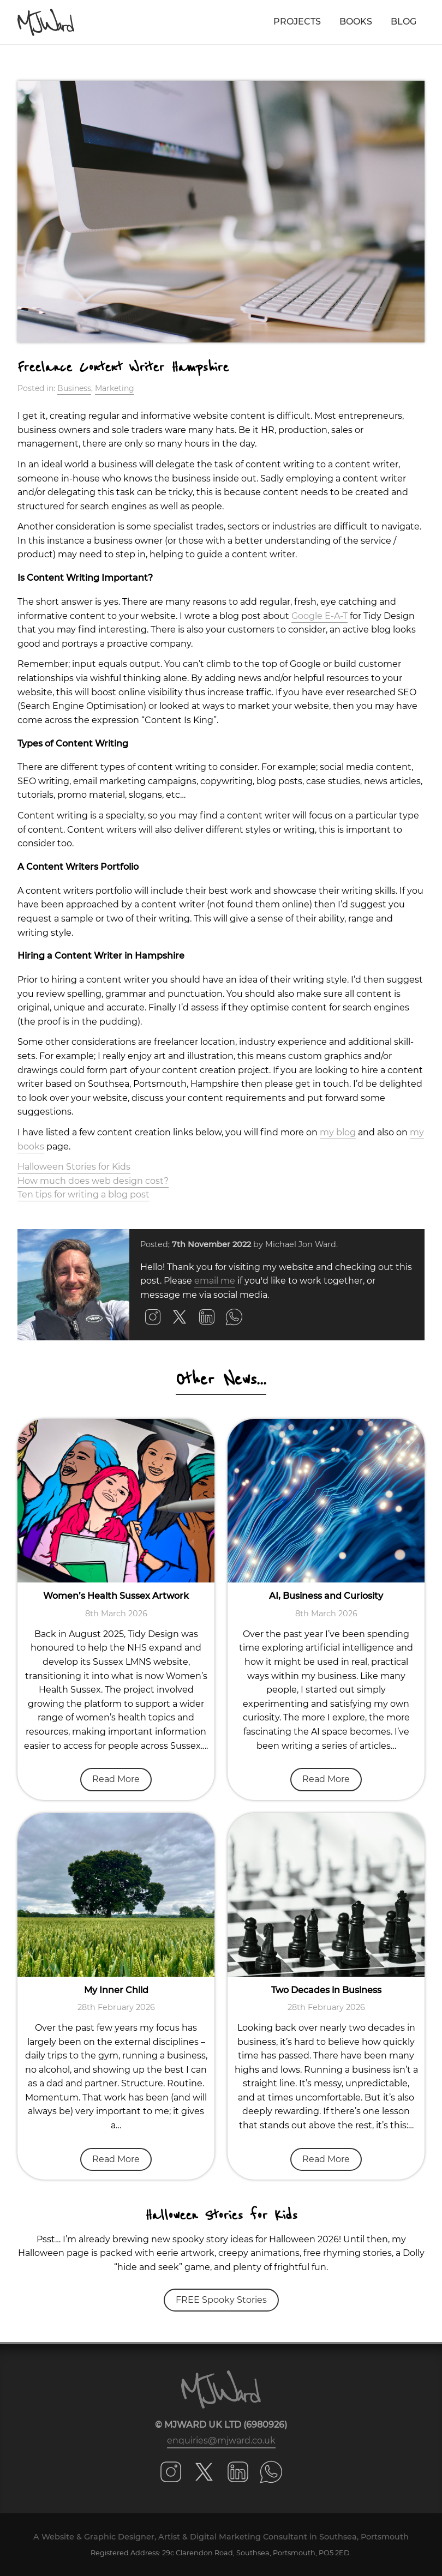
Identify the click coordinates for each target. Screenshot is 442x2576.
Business (74, 388)
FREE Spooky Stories (221, 2300)
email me (214, 1280)
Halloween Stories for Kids (73, 1166)
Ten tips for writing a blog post (83, 1194)
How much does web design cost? (93, 1181)
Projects (297, 21)
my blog (338, 1132)
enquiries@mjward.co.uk (221, 2440)
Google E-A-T (319, 616)
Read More (116, 1779)
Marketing (114, 388)
